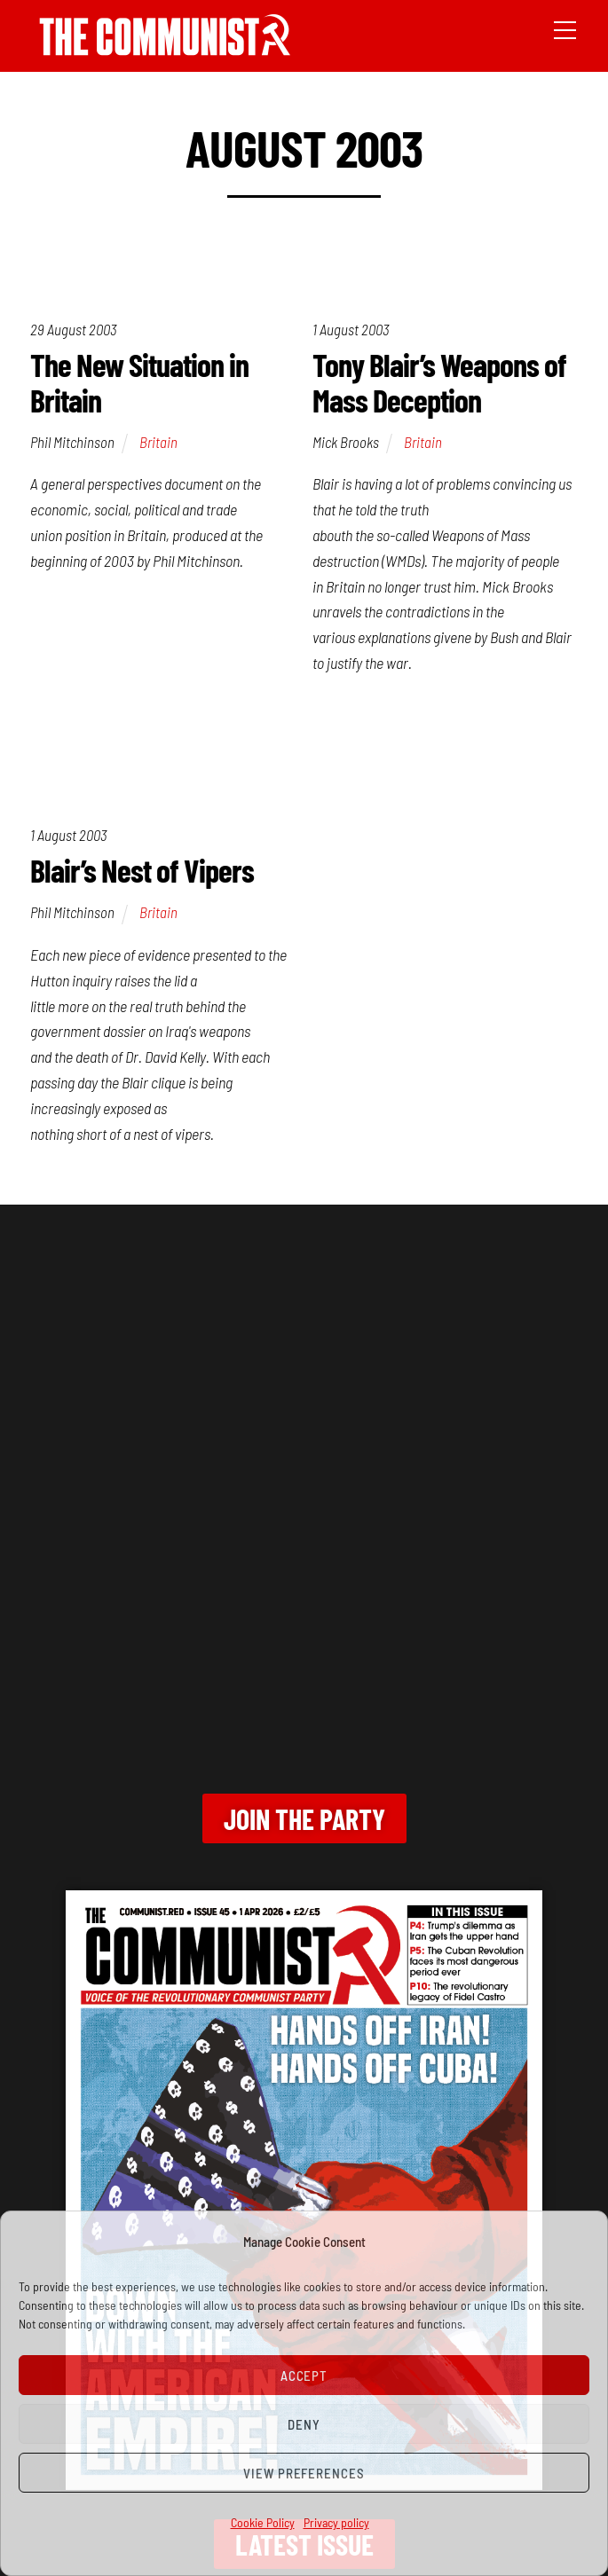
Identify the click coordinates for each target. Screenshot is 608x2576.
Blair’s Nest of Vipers (142, 870)
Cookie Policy (263, 2522)
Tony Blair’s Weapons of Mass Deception (439, 382)
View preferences (304, 2473)
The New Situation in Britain (139, 382)
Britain (158, 442)
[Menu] (565, 28)
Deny (304, 2424)
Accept (304, 2376)
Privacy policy (336, 2522)
